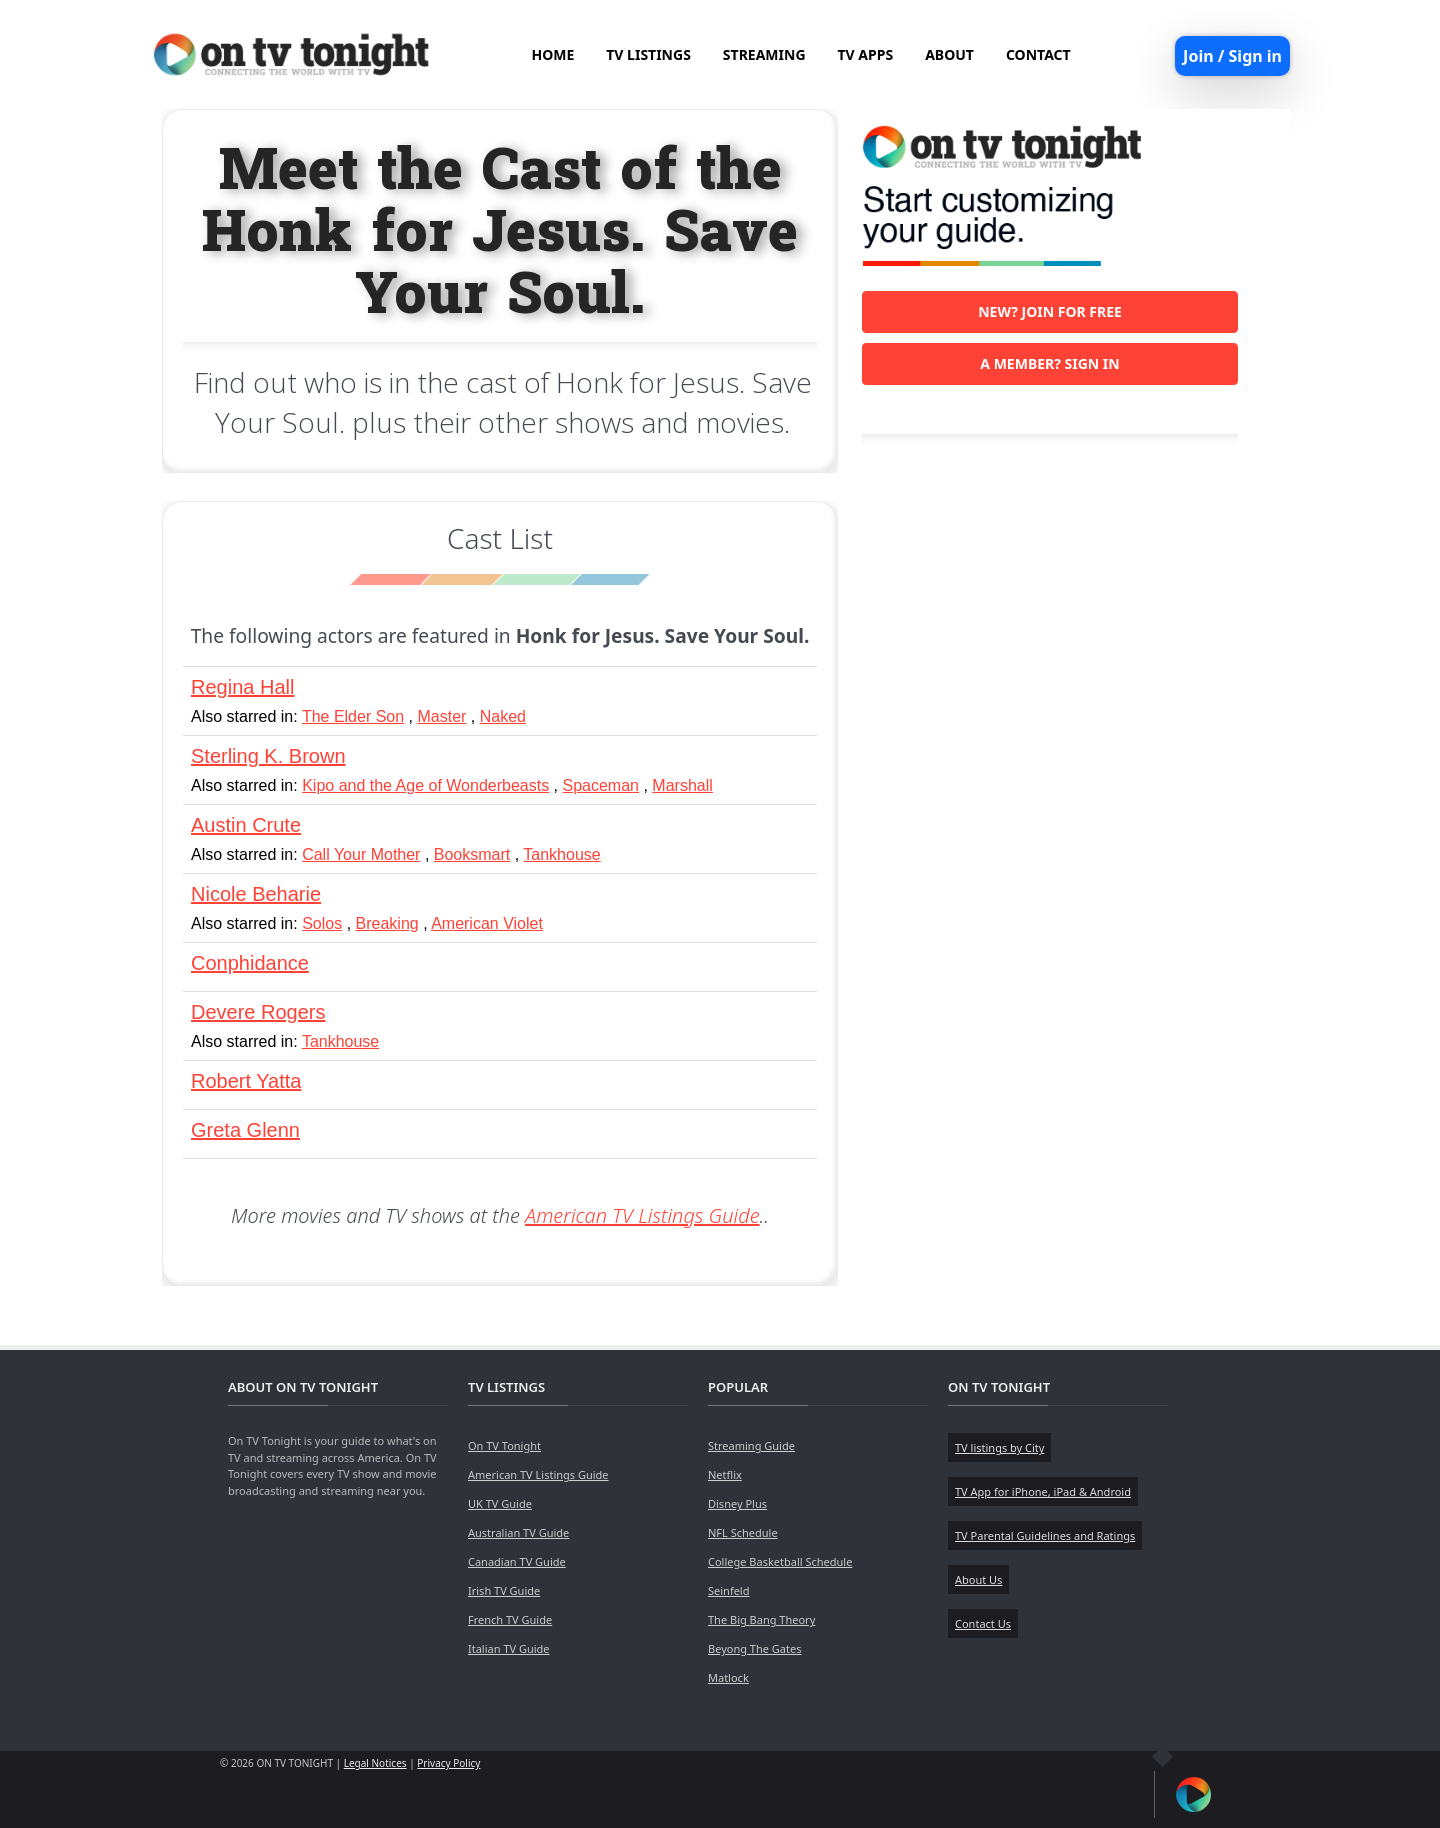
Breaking (387, 923)
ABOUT (949, 54)
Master (442, 716)
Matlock (728, 1677)
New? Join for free (1050, 311)
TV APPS (866, 54)
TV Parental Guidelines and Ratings (1045, 1535)
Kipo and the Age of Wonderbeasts (425, 785)
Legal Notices (375, 1763)
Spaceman (601, 785)
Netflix (725, 1474)
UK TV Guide (500, 1503)
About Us (978, 1579)
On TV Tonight (504, 1445)
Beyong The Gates (754, 1648)
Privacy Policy (448, 1763)
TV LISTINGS (648, 54)
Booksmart (472, 854)
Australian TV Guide (518, 1532)
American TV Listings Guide (642, 1215)
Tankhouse (561, 854)
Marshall (682, 785)
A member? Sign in (1049, 363)
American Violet (487, 923)
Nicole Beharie (256, 894)
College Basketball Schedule (780, 1561)
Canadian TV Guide (517, 1561)
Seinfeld (728, 1590)
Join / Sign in (1232, 56)
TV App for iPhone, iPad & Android (1043, 1491)
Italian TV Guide (509, 1648)
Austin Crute (246, 825)
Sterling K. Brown (268, 756)
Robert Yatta (246, 1081)
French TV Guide (510, 1619)
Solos (322, 923)
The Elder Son (353, 716)
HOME (552, 54)
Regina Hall (242, 687)
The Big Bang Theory (761, 1619)
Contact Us (983, 1623)
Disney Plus (737, 1503)
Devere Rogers (258, 1012)
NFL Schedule (743, 1532)
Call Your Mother (361, 854)
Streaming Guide (751, 1445)
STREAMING (764, 54)
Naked (503, 716)
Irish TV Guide (504, 1590)
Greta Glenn (245, 1130)
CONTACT (1038, 54)
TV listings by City (999, 1447)
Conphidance (250, 963)
